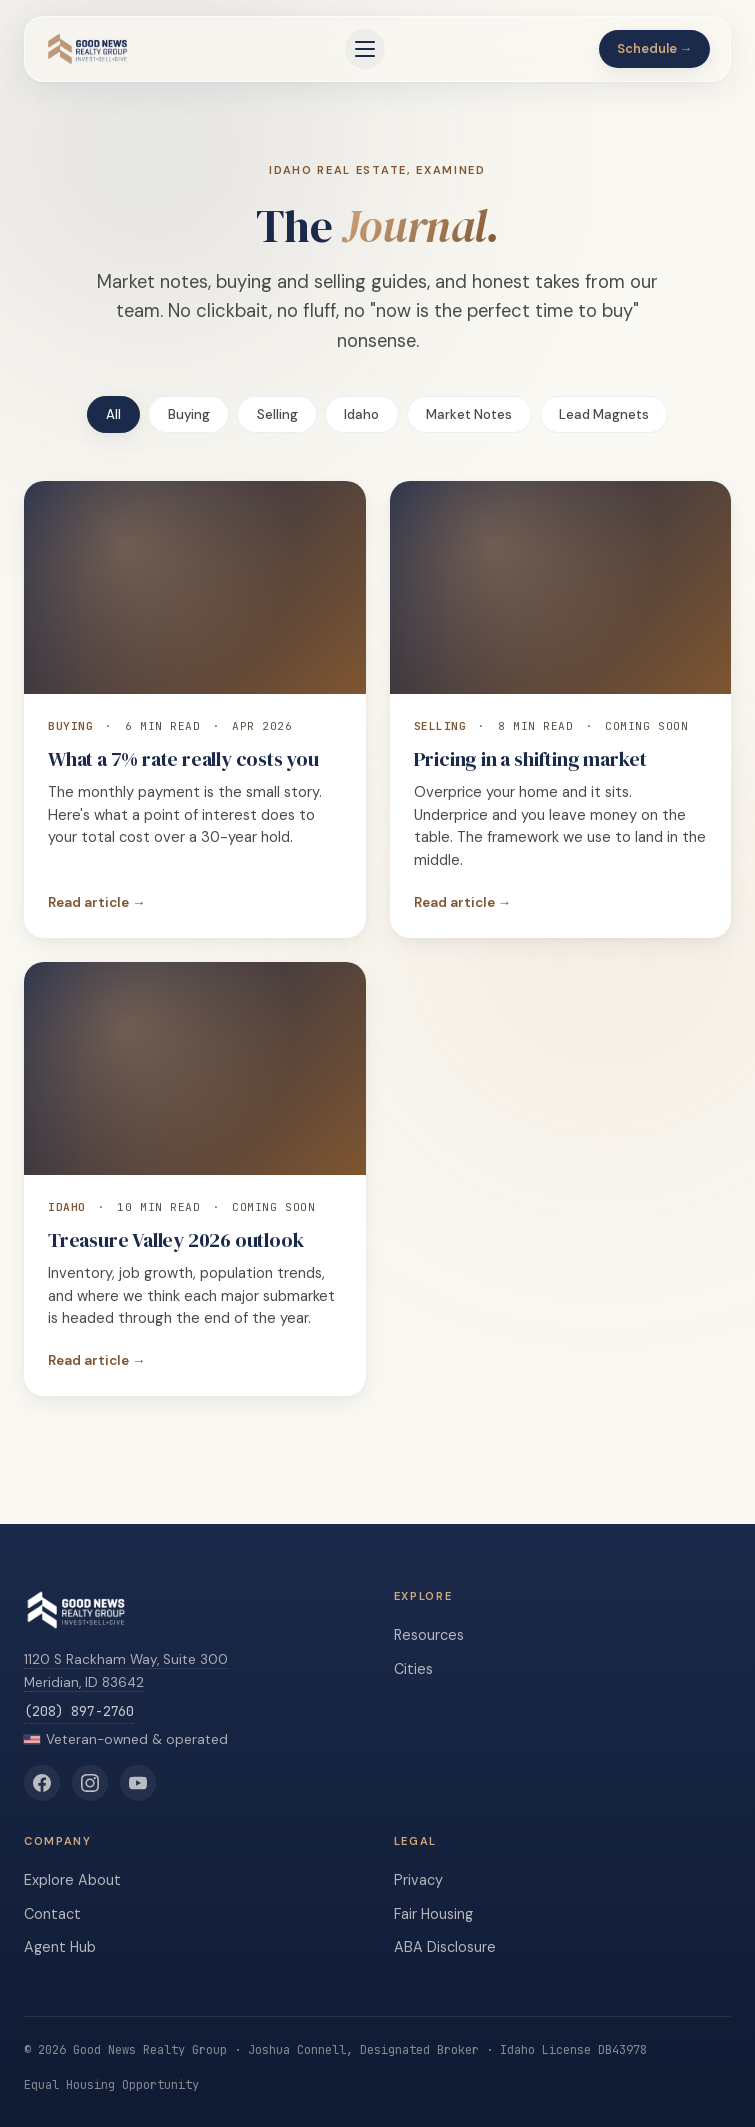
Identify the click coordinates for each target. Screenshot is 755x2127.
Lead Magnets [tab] (604, 414)
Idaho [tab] (361, 414)
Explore (49, 1880)
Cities (413, 1669)
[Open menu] (365, 49)
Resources (429, 1635)
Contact (52, 1914)
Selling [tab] (277, 414)
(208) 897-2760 (79, 1711)
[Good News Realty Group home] (87, 49)
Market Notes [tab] (469, 414)
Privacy (418, 1880)
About (99, 1880)
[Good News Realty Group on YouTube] (138, 1783)
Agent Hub (60, 1947)
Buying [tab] (189, 414)
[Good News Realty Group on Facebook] (42, 1783)
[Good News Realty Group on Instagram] (90, 1783)
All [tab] (113, 414)
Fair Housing (433, 1914)
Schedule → (655, 48)
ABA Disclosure (445, 1947)
